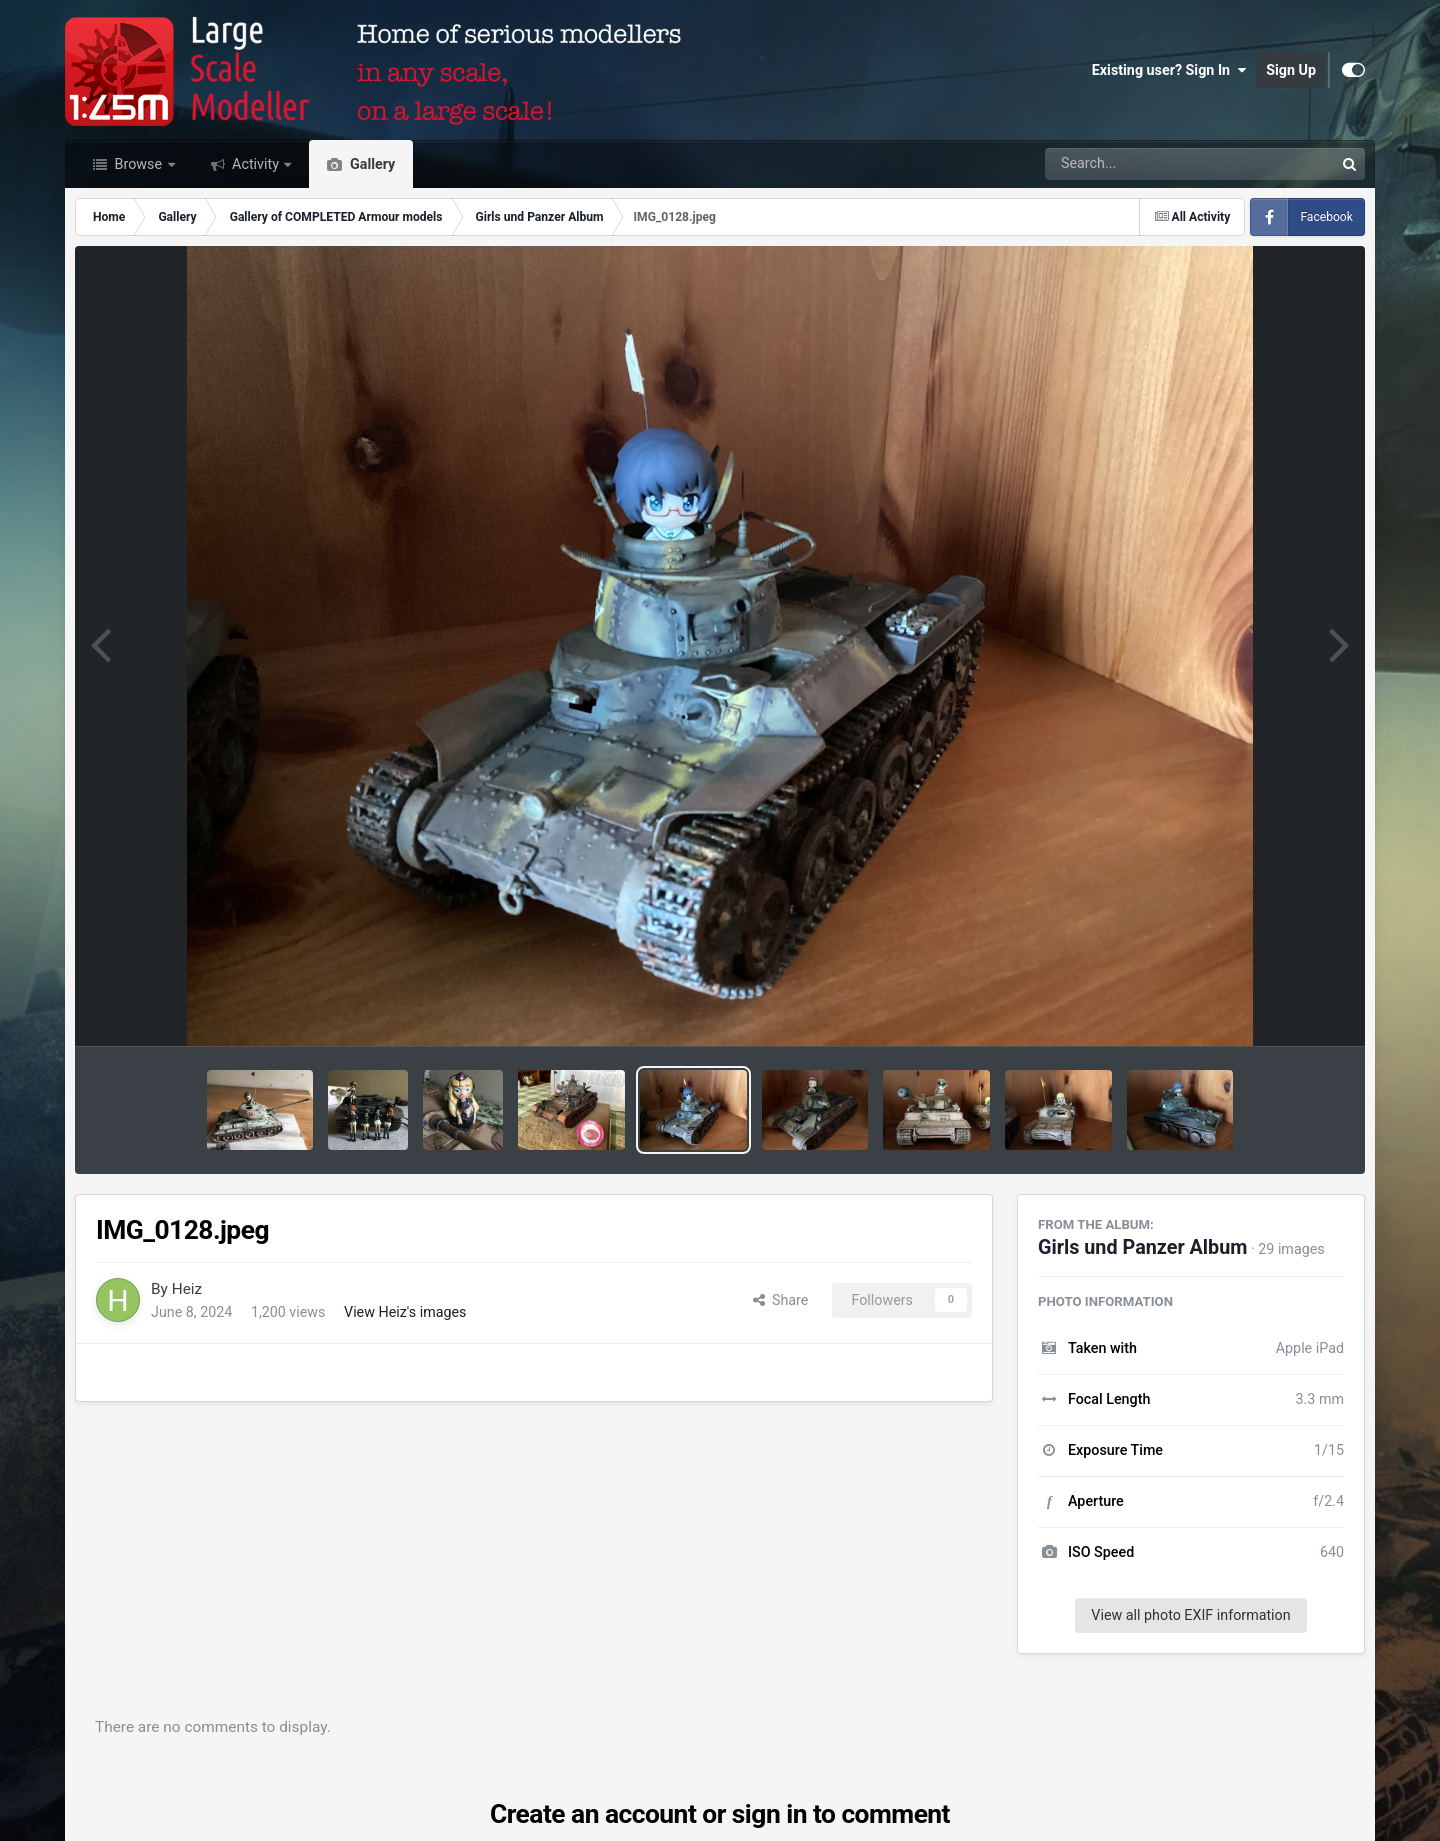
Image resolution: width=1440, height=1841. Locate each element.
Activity (256, 164)
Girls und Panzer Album (1142, 1247)
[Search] (1134, 164)
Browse (138, 164)
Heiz (187, 1289)
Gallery (370, 164)
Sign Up (1291, 70)
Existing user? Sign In (1169, 70)
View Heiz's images (405, 1312)
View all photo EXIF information (1190, 1615)
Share (781, 1300)
